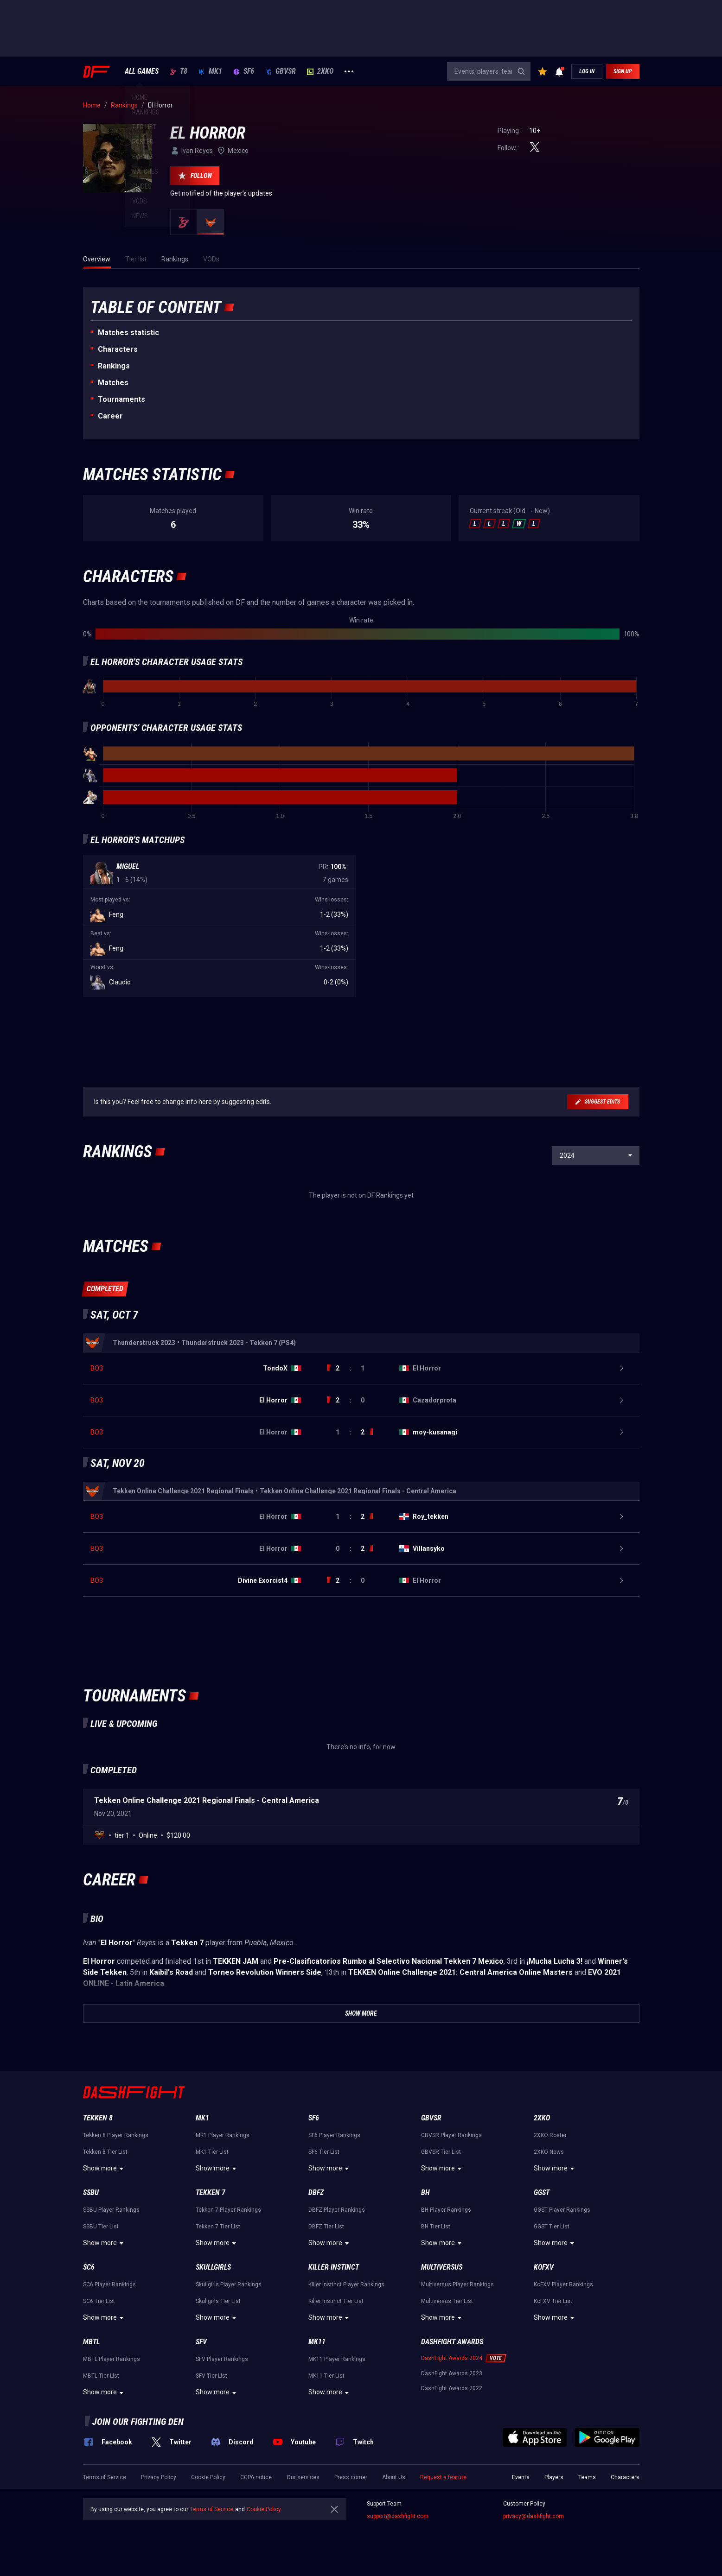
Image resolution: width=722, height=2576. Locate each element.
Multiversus (441, 2267)
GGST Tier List (551, 2226)
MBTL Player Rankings (111, 2359)
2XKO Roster (550, 2135)
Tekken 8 (98, 2117)
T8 (178, 71)
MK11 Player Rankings (336, 2359)
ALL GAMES (142, 71)
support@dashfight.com (397, 2516)
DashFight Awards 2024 (451, 2358)
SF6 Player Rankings (334, 2135)
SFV (201, 2341)
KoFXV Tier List (553, 2301)
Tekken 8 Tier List (105, 2152)
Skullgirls (213, 2267)
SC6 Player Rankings (109, 2284)
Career (110, 416)
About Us (393, 2477)
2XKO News (549, 2152)
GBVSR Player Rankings (451, 2135)
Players (553, 2477)
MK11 (317, 2341)
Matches (113, 382)
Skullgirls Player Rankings (229, 2284)
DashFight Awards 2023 (451, 2373)
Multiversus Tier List (447, 2301)
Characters (118, 349)
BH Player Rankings (446, 2210)
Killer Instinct (333, 2267)
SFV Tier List (211, 2376)
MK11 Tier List (326, 2376)
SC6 (89, 2267)
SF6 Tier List (323, 2152)
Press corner (350, 2477)
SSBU (91, 2192)
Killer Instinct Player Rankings (346, 2284)
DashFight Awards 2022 (451, 2388)
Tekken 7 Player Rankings (228, 2210)
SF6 (243, 71)
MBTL (91, 2341)
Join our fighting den (138, 2421)
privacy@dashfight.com (533, 2516)
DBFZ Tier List (326, 2226)
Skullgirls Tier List (218, 2301)
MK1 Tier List (212, 2152)
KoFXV (544, 2267)
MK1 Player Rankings (222, 2135)
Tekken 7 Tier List (218, 2226)
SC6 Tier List (99, 2301)
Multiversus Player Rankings (457, 2284)
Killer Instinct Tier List (336, 2301)
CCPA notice (256, 2477)
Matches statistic (128, 332)
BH (425, 2192)
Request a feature (443, 2477)
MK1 (210, 71)
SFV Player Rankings (222, 2359)
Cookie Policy (208, 2477)
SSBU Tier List (101, 2226)
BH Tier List (435, 2226)
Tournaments (121, 399)
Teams (587, 2477)
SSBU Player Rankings (111, 2210)
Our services (303, 2477)
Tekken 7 (210, 2192)
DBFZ (316, 2192)
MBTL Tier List (101, 2376)
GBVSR (280, 71)
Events (521, 2477)
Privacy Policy (158, 2477)
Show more (104, 2168)
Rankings (114, 366)
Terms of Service (104, 2477)
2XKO (320, 71)
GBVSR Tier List (441, 2152)
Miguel (127, 866)
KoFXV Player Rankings (563, 2284)
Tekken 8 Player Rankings (115, 2135)
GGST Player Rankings (562, 2210)
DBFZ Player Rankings (336, 2210)
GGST (541, 2192)
